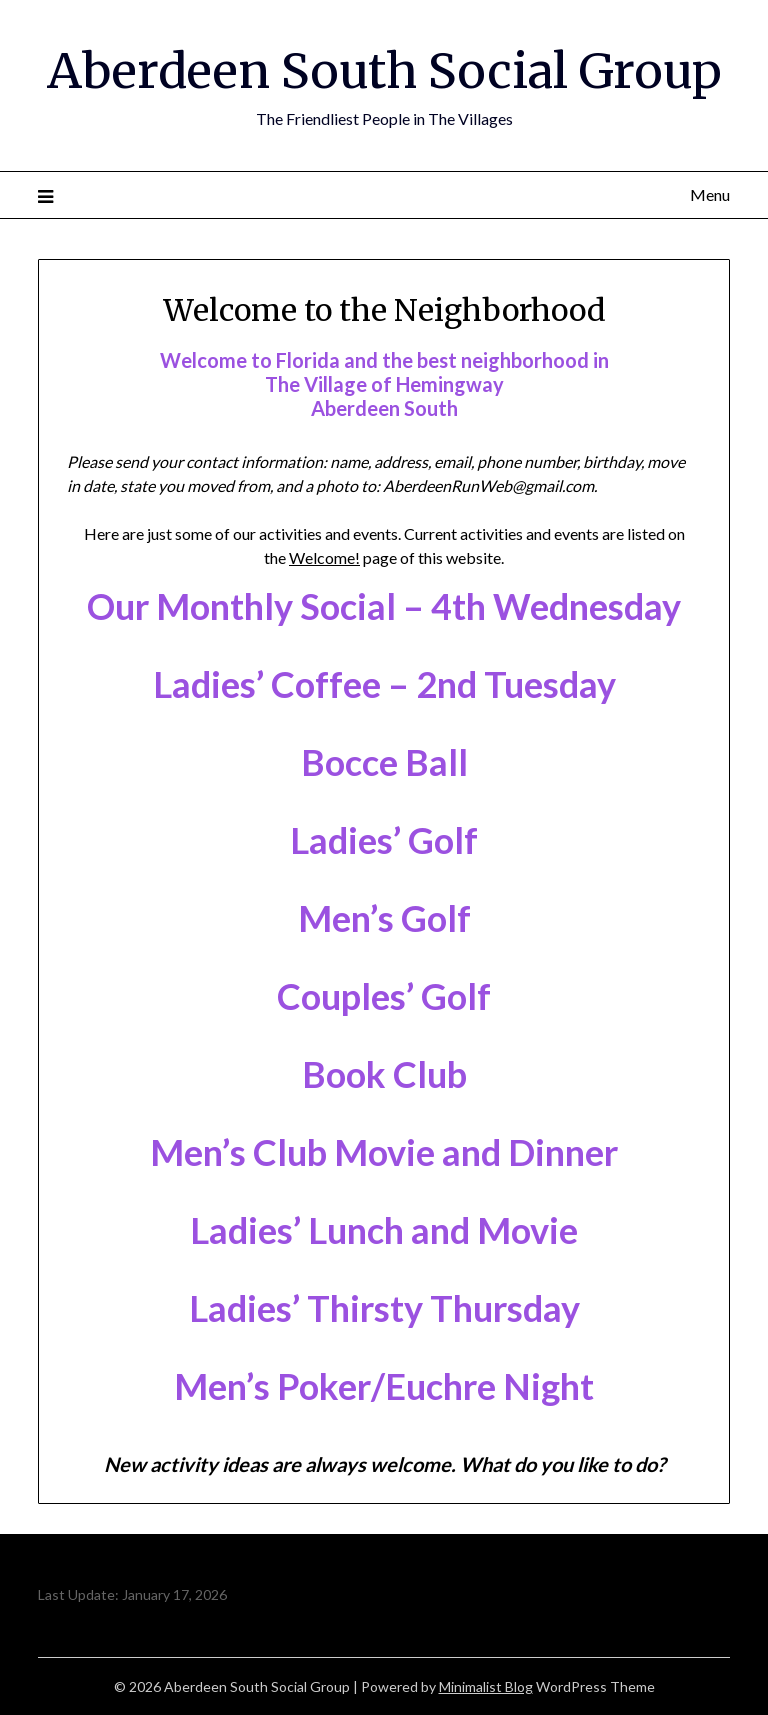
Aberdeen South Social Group (384, 71)
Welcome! (324, 557)
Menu (710, 194)
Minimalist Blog (486, 1686)
